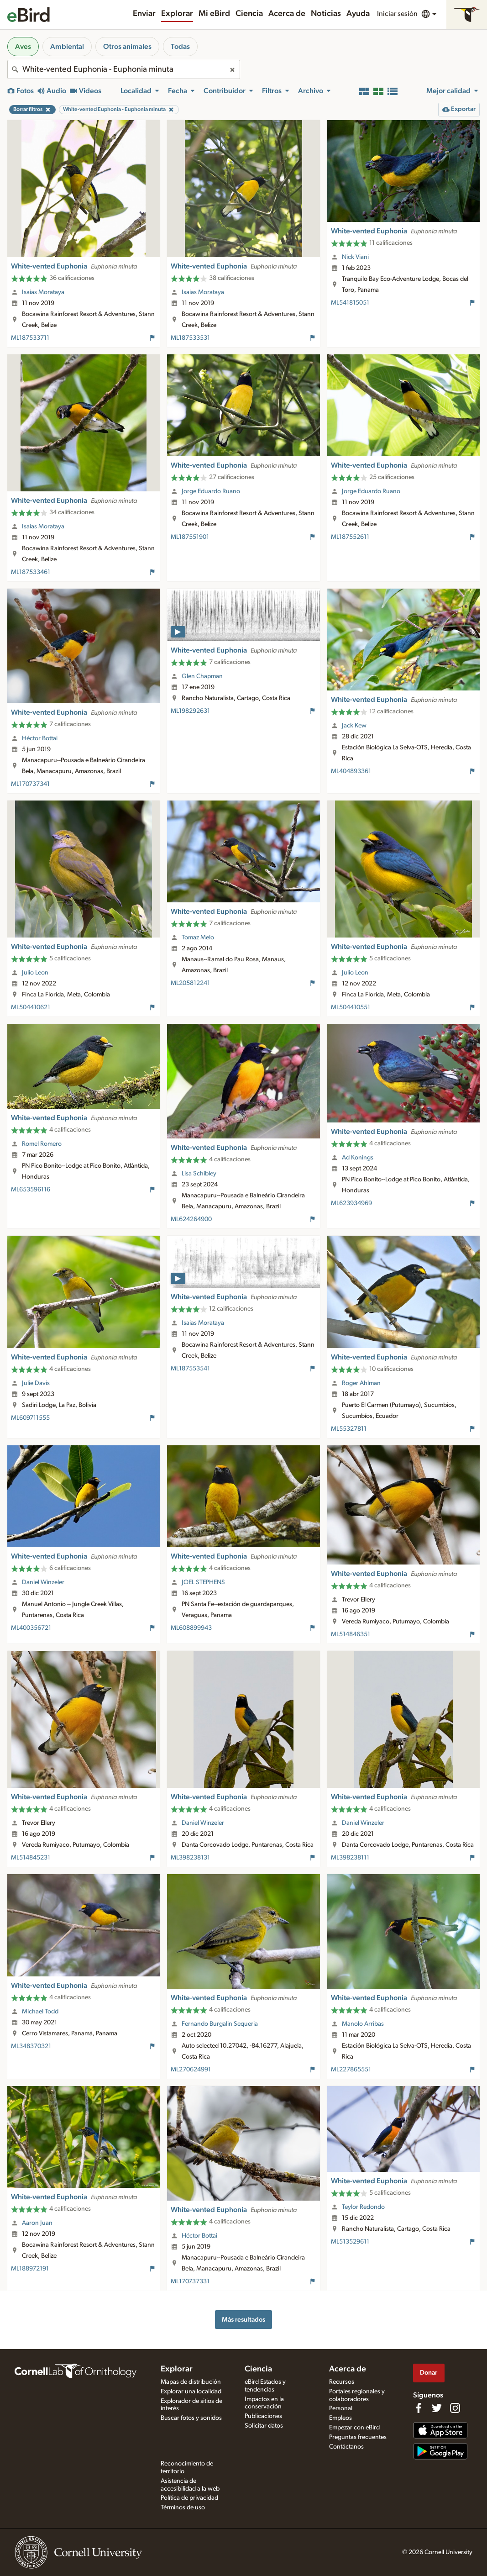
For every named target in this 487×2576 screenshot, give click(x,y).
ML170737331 (190, 2281)
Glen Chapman (202, 676)
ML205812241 (190, 983)
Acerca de (286, 14)
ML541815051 (350, 303)
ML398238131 (190, 1857)
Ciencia (249, 14)
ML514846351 (350, 1634)
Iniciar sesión (397, 13)
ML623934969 (351, 1203)
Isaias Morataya (43, 292)
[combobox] (123, 69)
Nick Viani (355, 257)
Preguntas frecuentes (358, 2437)
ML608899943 (191, 1628)
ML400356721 (31, 1628)
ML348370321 (31, 2046)
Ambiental (67, 46)
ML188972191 (30, 2268)
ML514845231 (30, 1857)
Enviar (144, 14)
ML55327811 (349, 1429)
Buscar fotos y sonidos (191, 2418)
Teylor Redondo (363, 2207)
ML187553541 (190, 1368)
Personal (340, 2408)
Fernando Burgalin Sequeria (220, 2024)
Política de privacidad (189, 2498)
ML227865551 (351, 2069)
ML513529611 (350, 2242)
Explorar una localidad (191, 2391)
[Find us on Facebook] (418, 2407)
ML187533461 (30, 572)
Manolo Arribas (363, 2024)
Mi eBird (214, 14)
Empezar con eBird (354, 2427)
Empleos (340, 2418)
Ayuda (358, 14)
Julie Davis (36, 1383)
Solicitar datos (264, 2426)
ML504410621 (30, 1007)
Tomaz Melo (198, 937)
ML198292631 (190, 711)
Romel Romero (42, 1144)
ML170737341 (30, 784)
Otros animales (127, 46)
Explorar (177, 14)
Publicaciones (263, 2416)
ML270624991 (191, 2069)
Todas (180, 46)
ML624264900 (191, 1219)
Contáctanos (346, 2447)
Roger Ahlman (361, 1383)
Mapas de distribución (191, 2382)
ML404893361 (351, 771)
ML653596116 (30, 1189)
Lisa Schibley (199, 1173)
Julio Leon (35, 972)
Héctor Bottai (40, 738)
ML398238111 (350, 1857)
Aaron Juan (37, 2223)
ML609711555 (30, 1418)
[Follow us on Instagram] (455, 2407)
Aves (23, 46)
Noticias (326, 14)
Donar (428, 2372)
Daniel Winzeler (43, 1582)
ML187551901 (190, 537)
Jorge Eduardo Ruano (211, 491)
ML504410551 (350, 1007)
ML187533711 (30, 338)
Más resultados (243, 2319)
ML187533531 (190, 338)
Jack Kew (354, 725)
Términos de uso (183, 2507)
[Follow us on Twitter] (436, 2407)
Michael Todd (40, 2011)
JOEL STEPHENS (203, 1582)
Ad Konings (357, 1157)
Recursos (341, 2382)
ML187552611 (350, 537)
